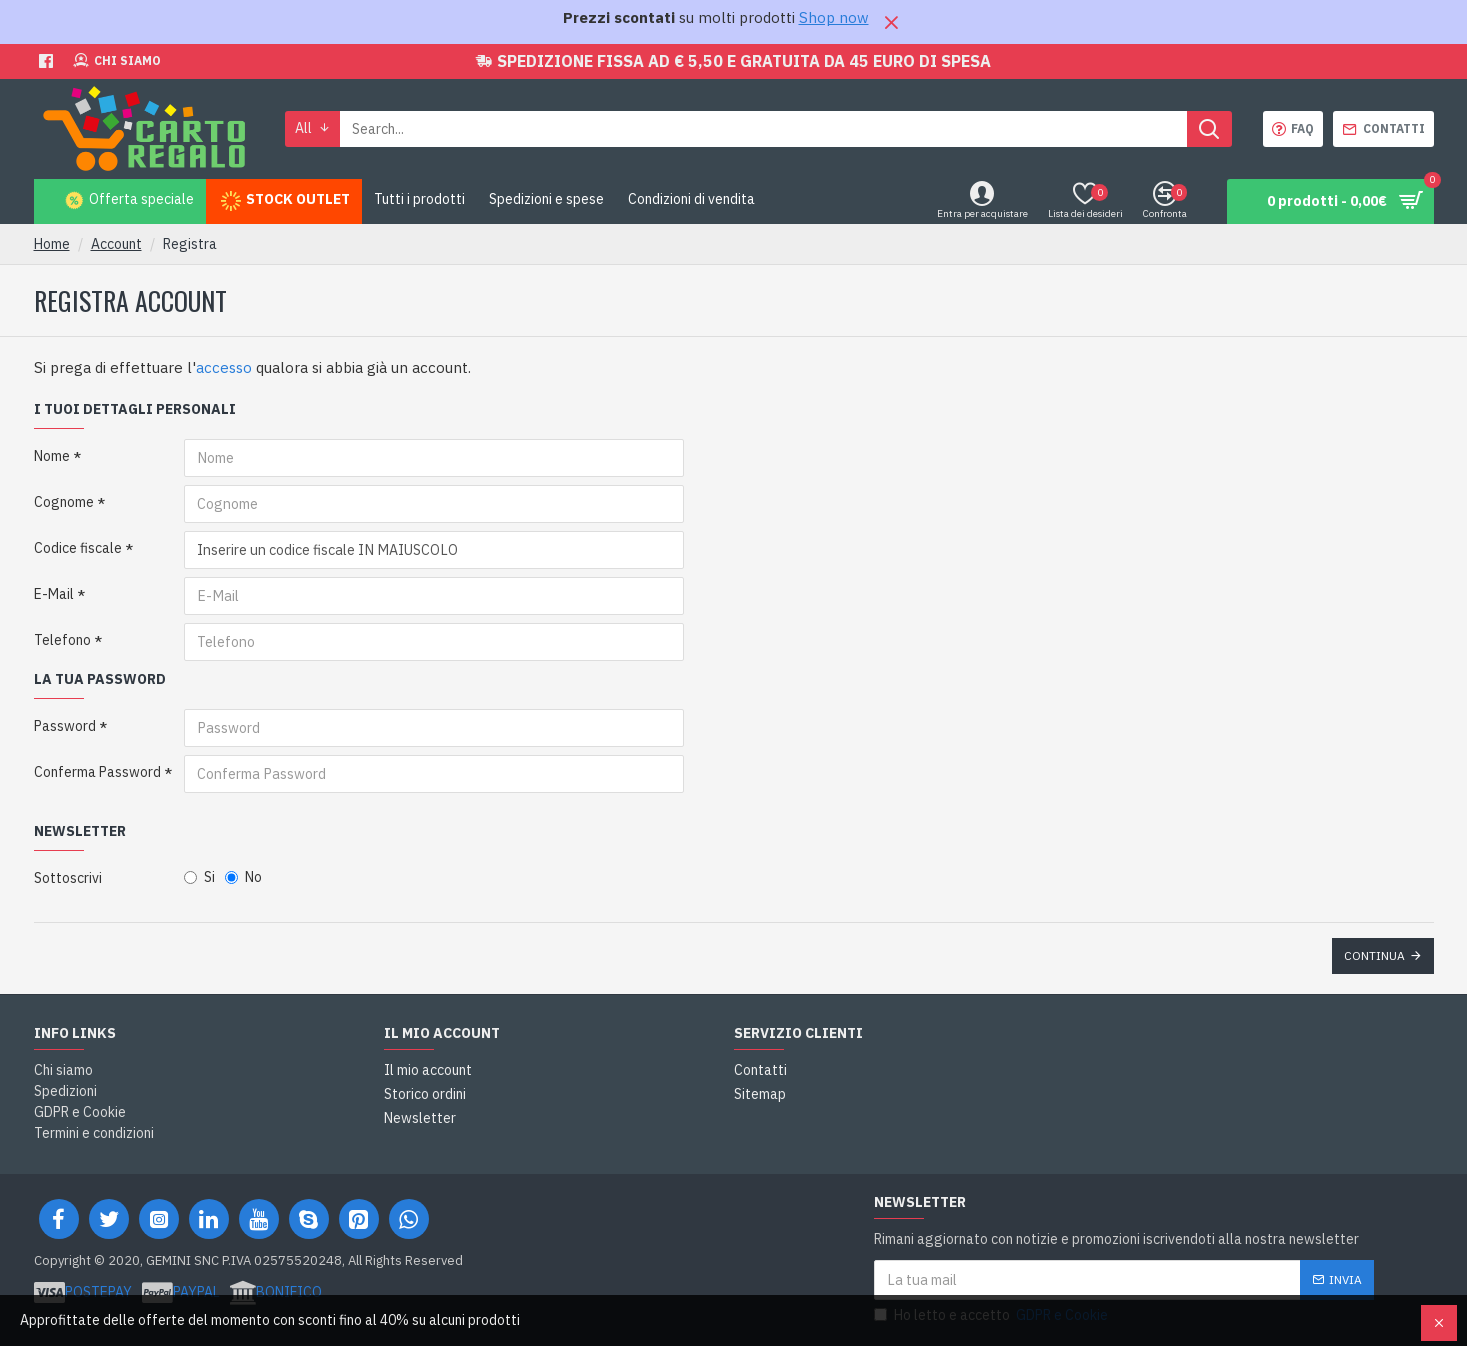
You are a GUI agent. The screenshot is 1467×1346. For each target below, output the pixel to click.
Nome (52, 456)
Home (52, 244)
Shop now (834, 17)
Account (116, 244)
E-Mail (54, 594)
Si (199, 877)
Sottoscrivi (68, 878)
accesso (224, 367)
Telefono (62, 640)
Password (65, 726)
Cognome (64, 502)
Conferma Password (97, 772)
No (243, 877)
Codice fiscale (78, 548)
